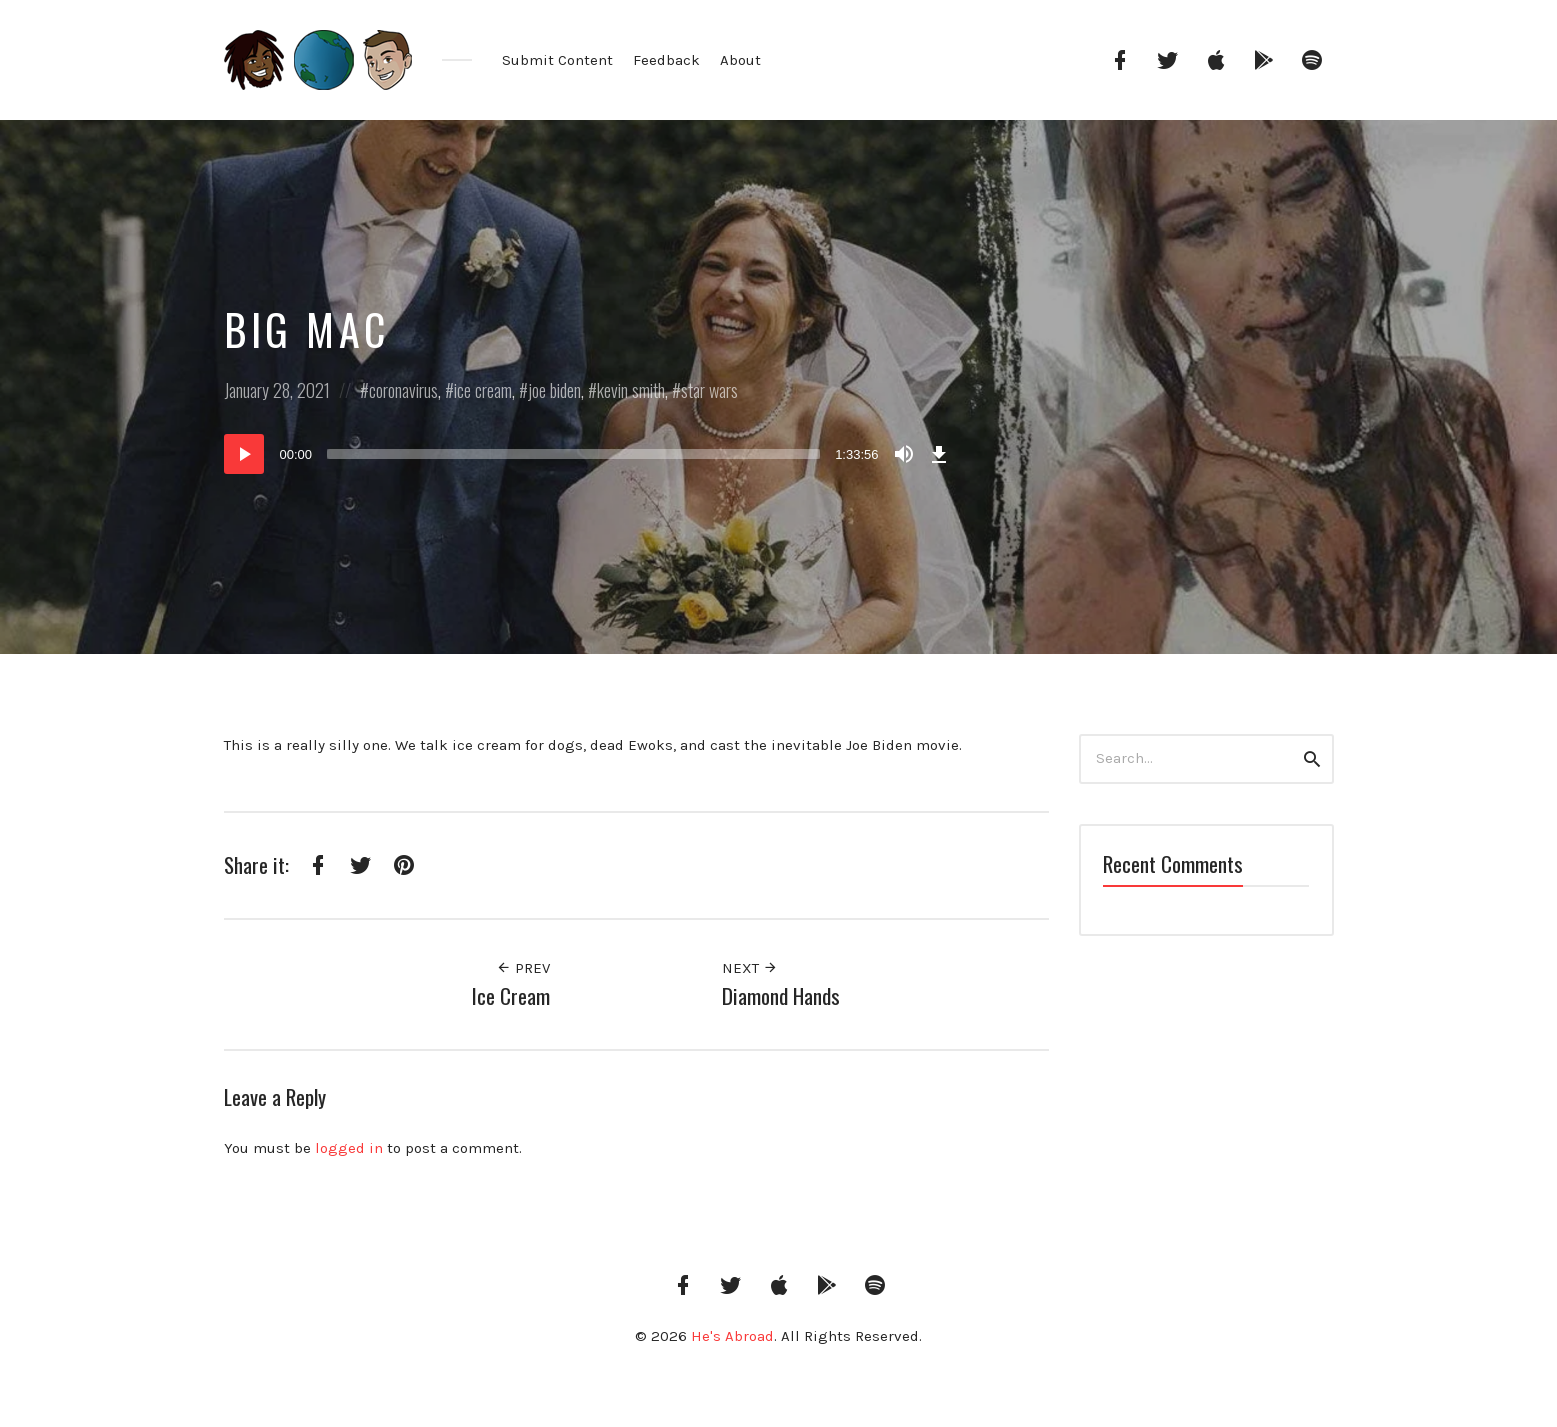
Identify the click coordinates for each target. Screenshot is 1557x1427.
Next (750, 968)
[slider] (573, 454)
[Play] (244, 454)
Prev (523, 968)
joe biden (554, 390)
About (740, 60)
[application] (589, 454)
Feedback (666, 60)
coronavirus (403, 390)
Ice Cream (511, 995)
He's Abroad (732, 1336)
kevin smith (631, 390)
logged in (349, 1148)
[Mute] (904, 454)
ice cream (483, 390)
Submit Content (557, 60)
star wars (709, 390)
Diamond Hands (781, 995)
